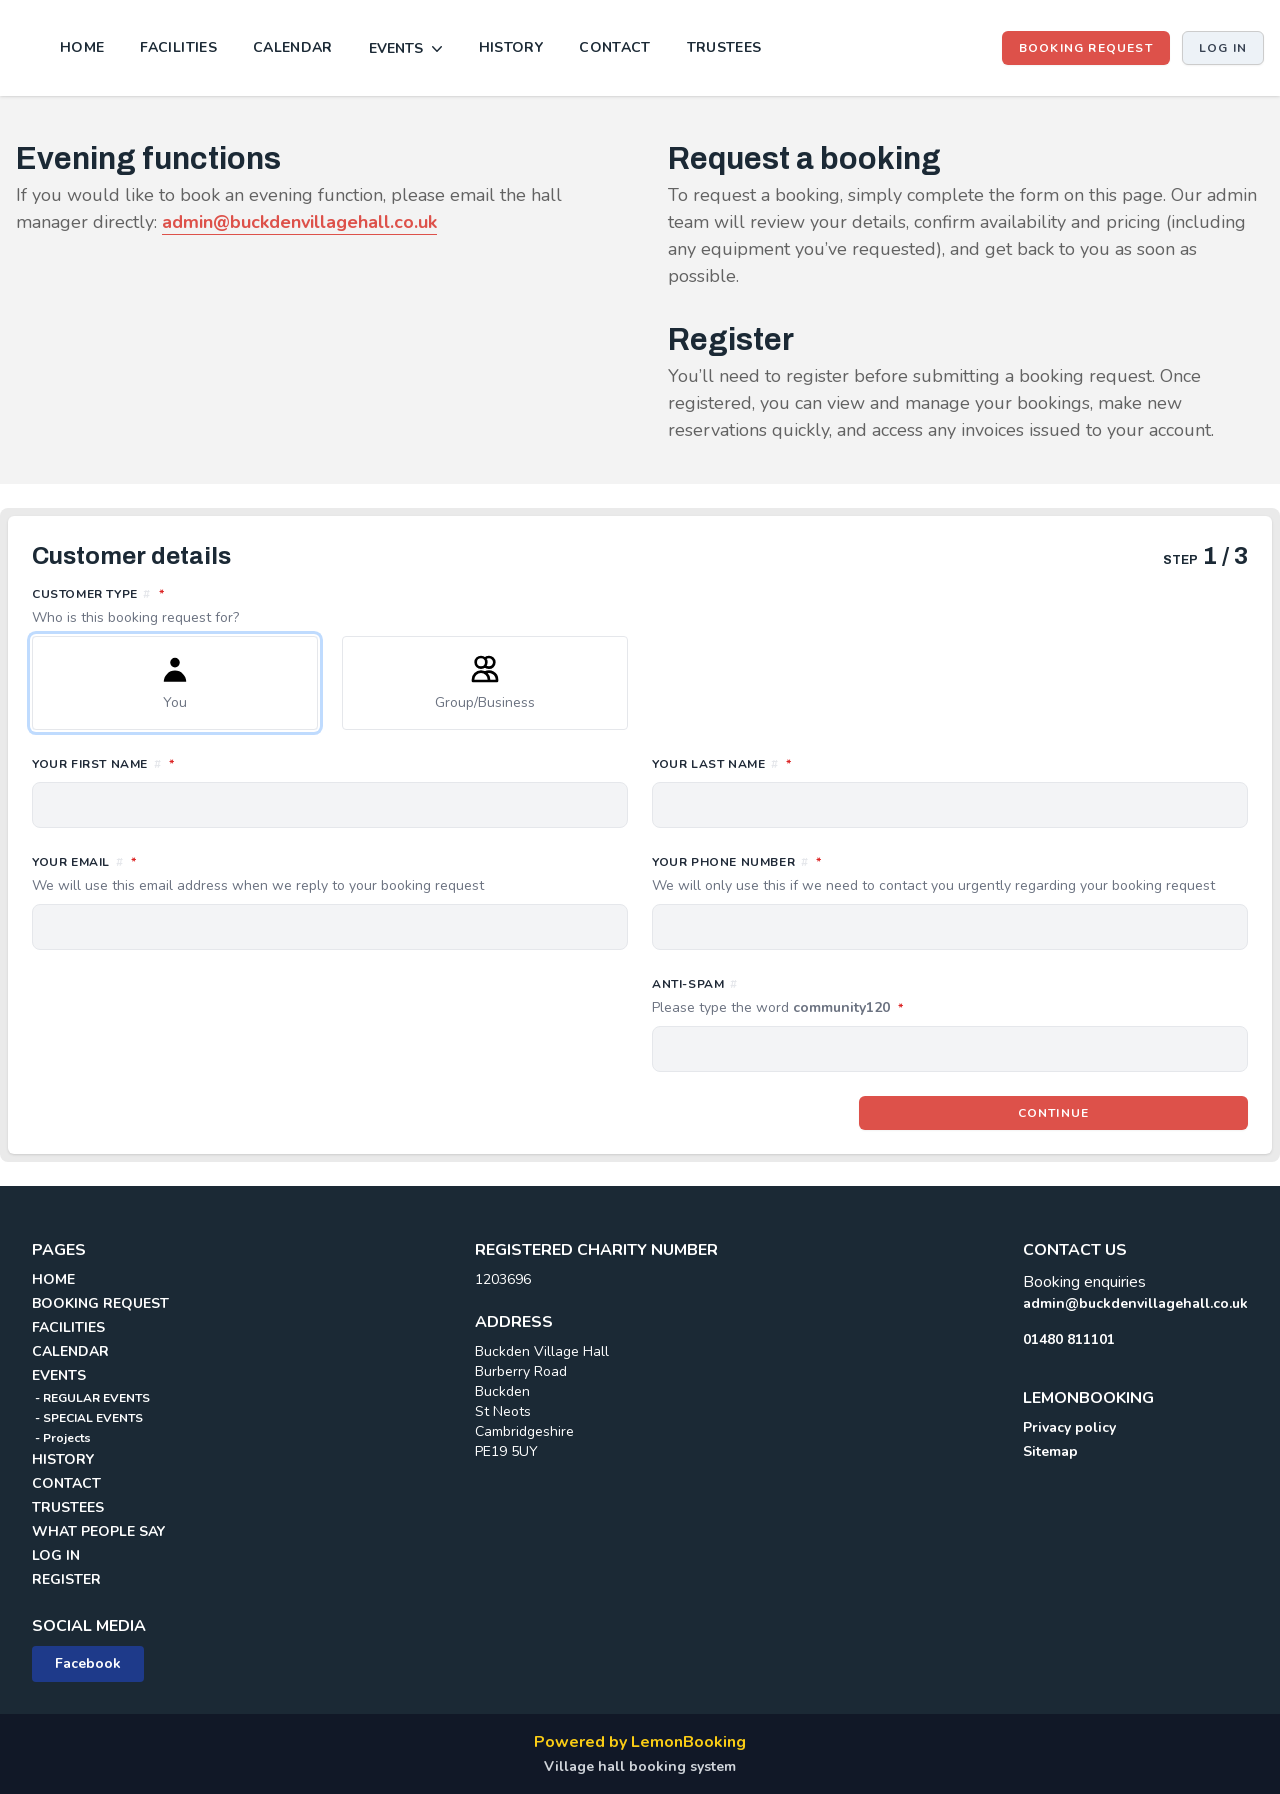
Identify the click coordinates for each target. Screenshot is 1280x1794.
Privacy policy (1069, 1427)
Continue (1054, 1113)
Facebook (88, 1663)
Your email (330, 874)
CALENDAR (293, 47)
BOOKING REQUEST (1086, 48)
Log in (1223, 48)
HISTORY (511, 47)
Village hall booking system (640, 1766)
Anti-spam (866, 997)
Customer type (640, 606)
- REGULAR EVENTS (91, 1398)
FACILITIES (178, 47)
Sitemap (1050, 1451)
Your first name (192, 763)
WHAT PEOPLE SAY (98, 1531)
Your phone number (950, 874)
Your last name (810, 763)
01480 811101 (1069, 1339)
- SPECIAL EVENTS (87, 1418)
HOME (82, 47)
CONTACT (614, 47)
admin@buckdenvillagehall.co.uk (1135, 1303)
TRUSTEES (724, 47)
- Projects (61, 1438)
